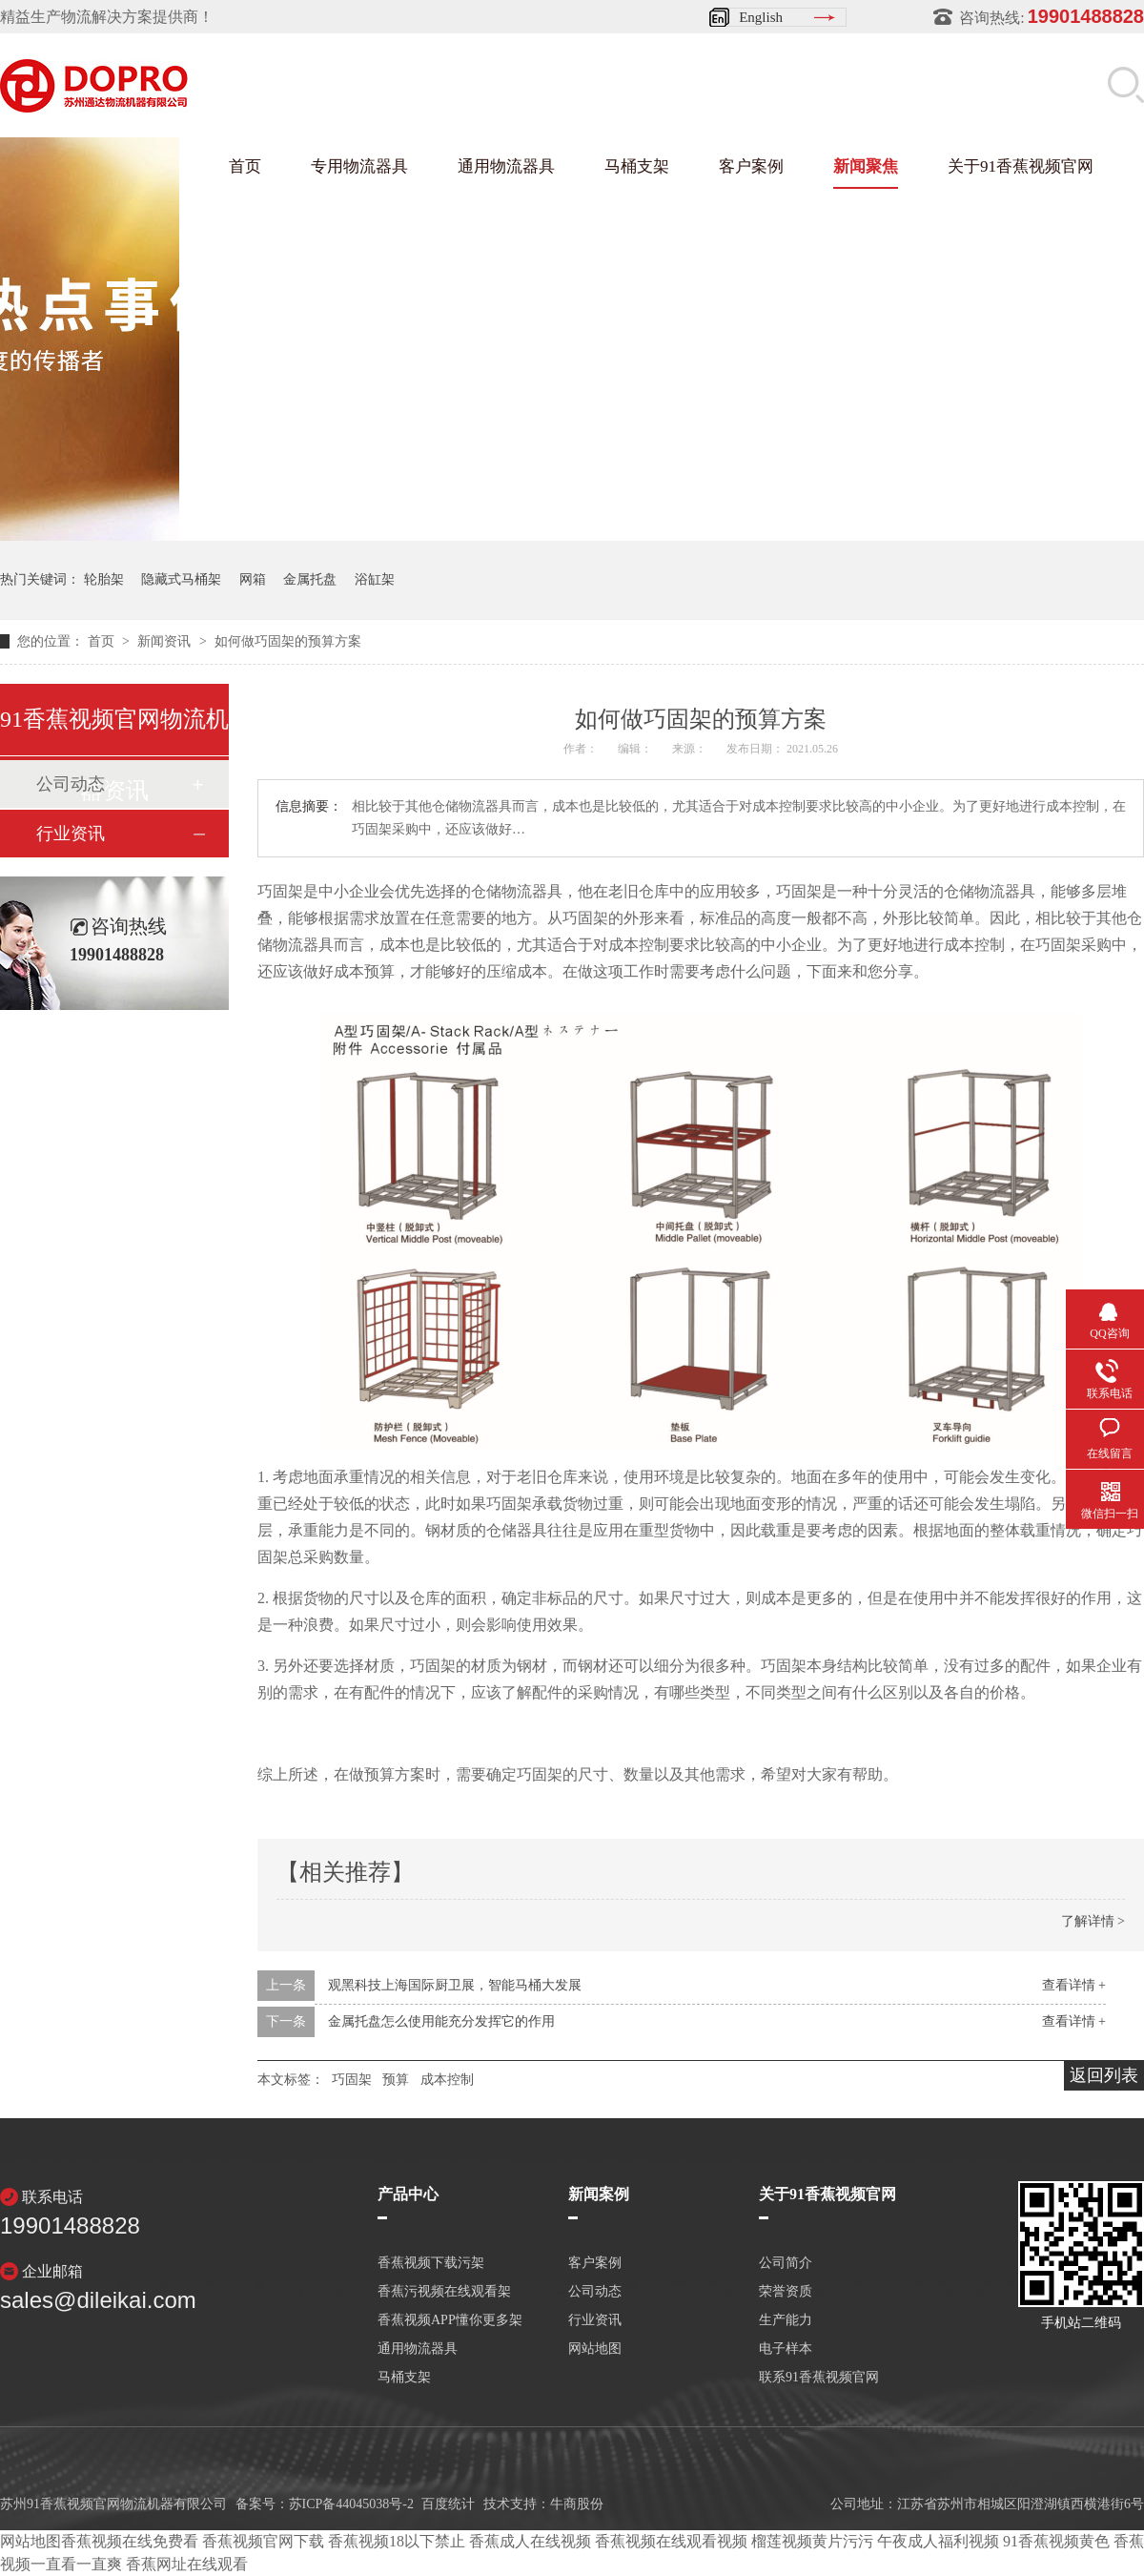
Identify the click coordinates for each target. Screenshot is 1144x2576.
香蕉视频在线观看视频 (671, 2541)
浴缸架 (375, 579)
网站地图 (595, 2349)
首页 (245, 166)
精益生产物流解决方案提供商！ (107, 17)
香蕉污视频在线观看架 (444, 2291)
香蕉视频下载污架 (431, 2263)
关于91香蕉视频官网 (1020, 166)
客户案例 (751, 166)
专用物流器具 (359, 166)
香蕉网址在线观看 (187, 2564)
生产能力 (785, 2320)
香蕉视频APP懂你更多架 (450, 2320)
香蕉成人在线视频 (530, 2541)
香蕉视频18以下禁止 (396, 2541)
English (761, 17)
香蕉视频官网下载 (263, 2541)
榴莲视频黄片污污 (812, 2541)
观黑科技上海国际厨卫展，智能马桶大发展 (455, 1985)
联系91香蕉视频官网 (819, 2377)
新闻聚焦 (865, 166)
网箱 (252, 579)
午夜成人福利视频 (938, 2541)
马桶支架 (636, 166)
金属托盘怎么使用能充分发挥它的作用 (441, 2021)
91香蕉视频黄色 (1056, 2541)
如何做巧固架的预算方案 (287, 641)
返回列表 (1104, 2075)
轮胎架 (104, 579)
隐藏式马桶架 (181, 579)
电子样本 (785, 2349)
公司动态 (595, 2291)
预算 (395, 2079)
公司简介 (785, 2263)
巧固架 (352, 2079)
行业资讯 (70, 833)
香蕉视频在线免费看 (129, 2541)
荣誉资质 (785, 2291)
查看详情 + (1074, 1985)
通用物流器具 (506, 166)
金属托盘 (310, 579)
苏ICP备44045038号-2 (351, 2504)
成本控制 (447, 2079)
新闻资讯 (165, 641)
